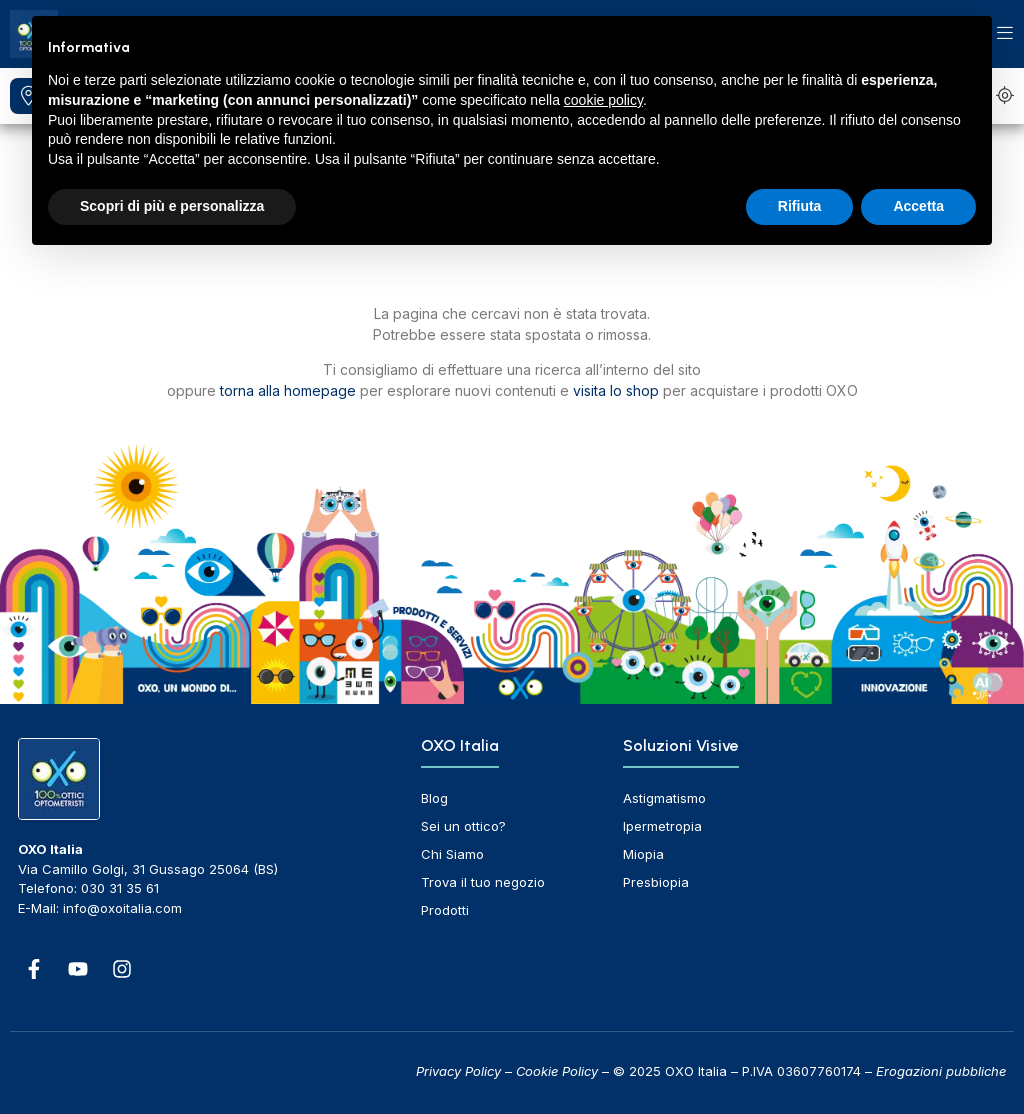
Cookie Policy (557, 1071)
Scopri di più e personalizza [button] (172, 206)
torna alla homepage (288, 390)
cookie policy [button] (603, 100)
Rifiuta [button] (800, 206)
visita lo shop (616, 390)
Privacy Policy (458, 1071)
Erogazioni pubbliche (941, 1071)
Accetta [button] (918, 206)
